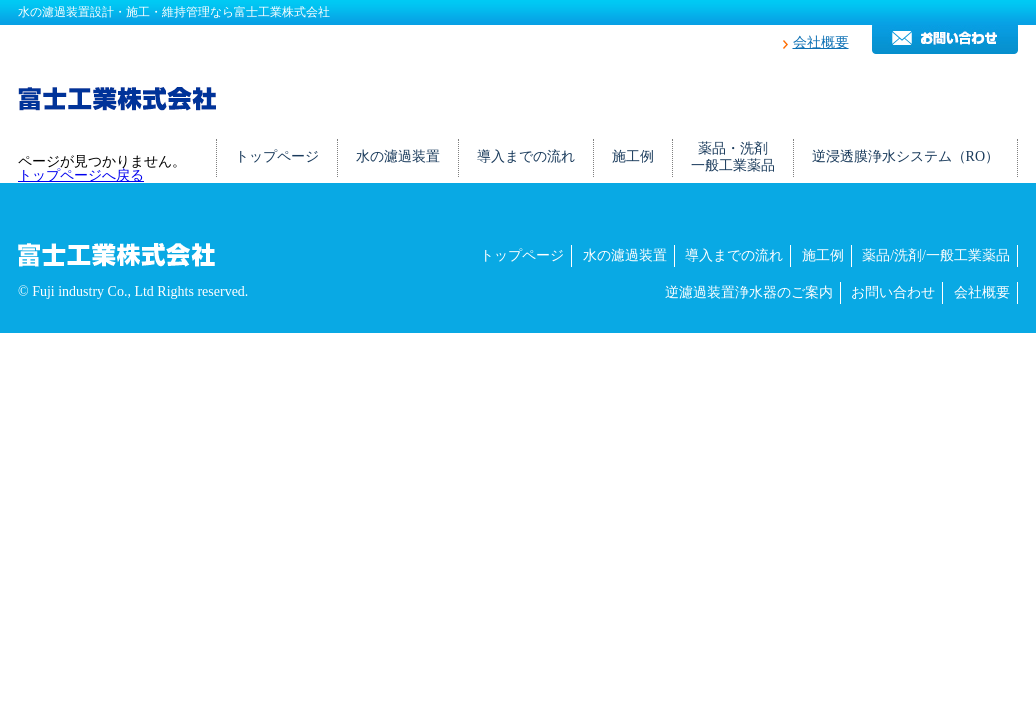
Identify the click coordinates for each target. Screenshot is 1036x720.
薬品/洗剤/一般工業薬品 (936, 255)
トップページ (277, 156)
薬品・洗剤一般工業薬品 (733, 157)
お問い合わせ (893, 292)
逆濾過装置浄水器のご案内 (749, 292)
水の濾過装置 (398, 156)
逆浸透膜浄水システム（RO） (905, 156)
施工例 (633, 156)
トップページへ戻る (81, 175)
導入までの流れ (526, 156)
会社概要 (821, 42)
